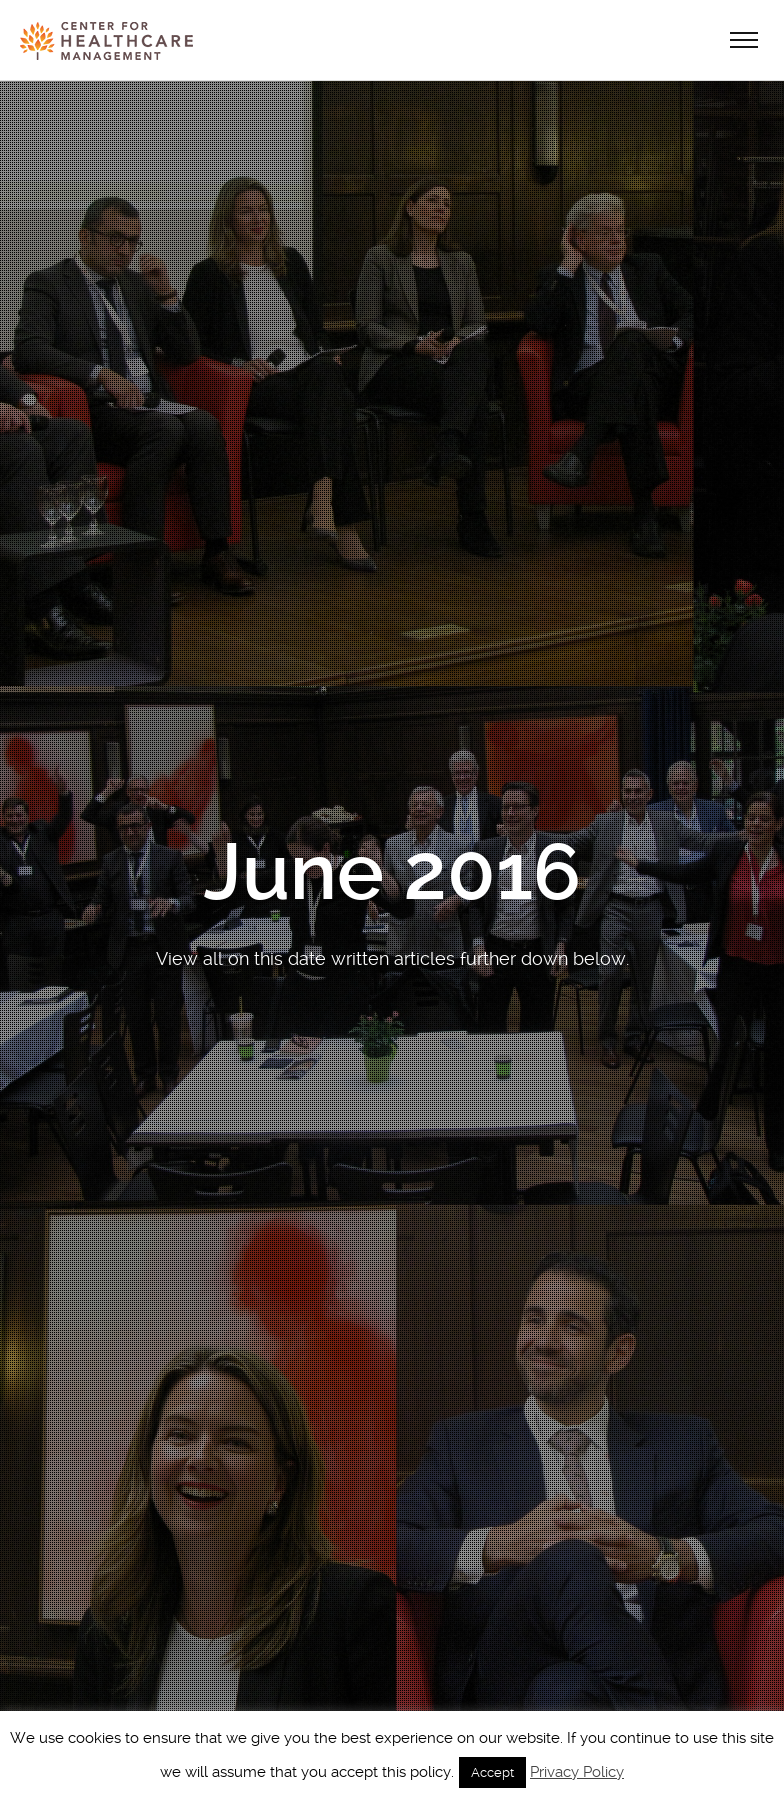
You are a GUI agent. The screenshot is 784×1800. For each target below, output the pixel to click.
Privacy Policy (577, 1772)
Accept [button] (492, 1772)
